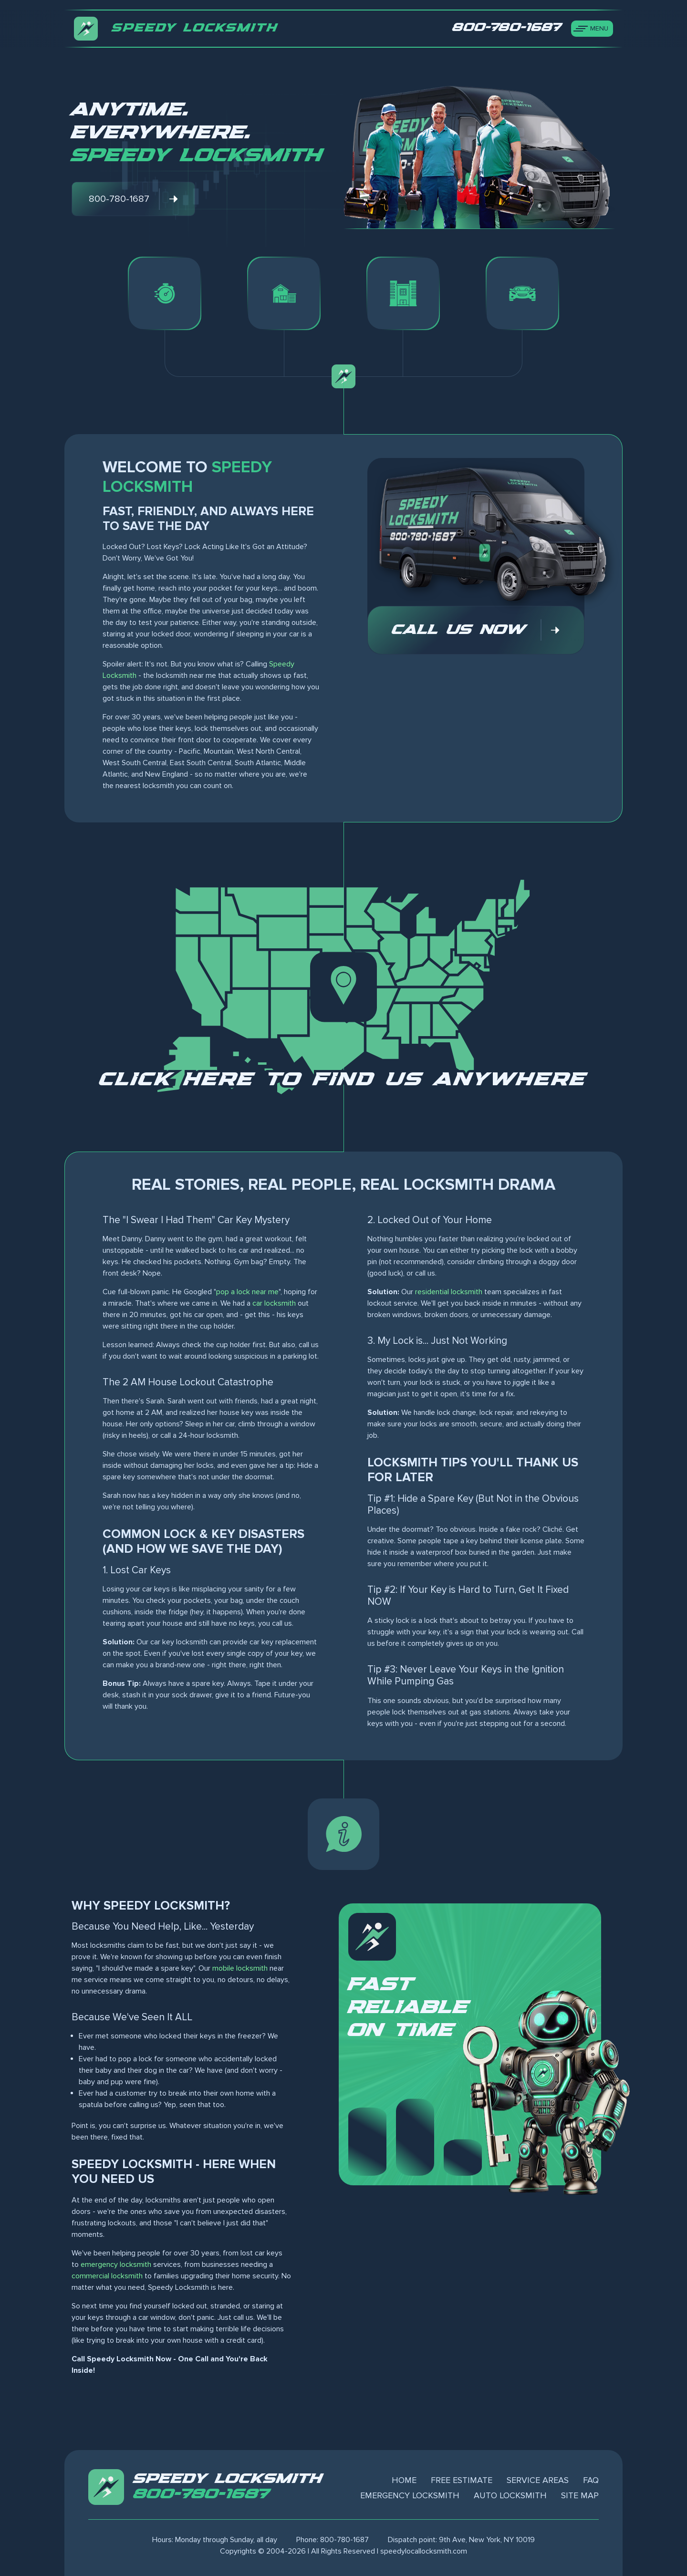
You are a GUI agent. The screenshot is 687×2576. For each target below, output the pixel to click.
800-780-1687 (202, 2494)
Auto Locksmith (510, 2495)
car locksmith (274, 1303)
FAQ (591, 2480)
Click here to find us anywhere (343, 1079)
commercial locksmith (107, 2276)
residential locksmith (448, 1292)
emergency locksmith (116, 2264)
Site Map (580, 2495)
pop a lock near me (247, 1292)
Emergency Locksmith (409, 2495)
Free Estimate (461, 2480)
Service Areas (538, 2480)
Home (404, 2480)
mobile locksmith (240, 1968)
